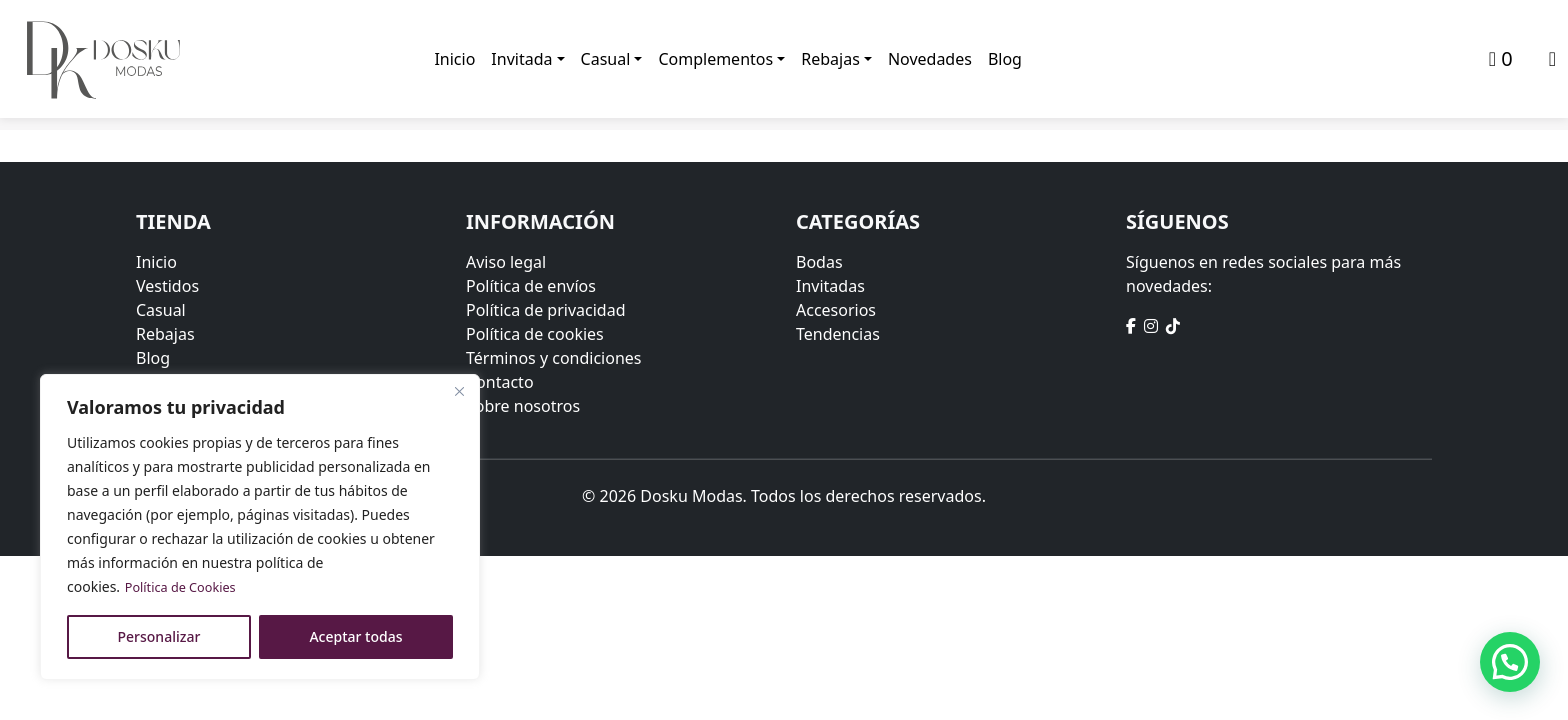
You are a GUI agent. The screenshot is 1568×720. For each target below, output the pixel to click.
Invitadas (830, 285)
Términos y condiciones (554, 357)
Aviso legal (506, 261)
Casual (606, 60)
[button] (1510, 661)
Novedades (931, 60)
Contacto (500, 381)
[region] (260, 527)
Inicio (455, 60)
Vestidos (167, 285)
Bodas (819, 261)
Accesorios (836, 309)
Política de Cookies (186, 586)
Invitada (522, 60)
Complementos (716, 60)
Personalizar (159, 636)
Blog (1006, 60)
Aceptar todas (355, 636)
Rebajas (831, 60)
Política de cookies (535, 333)
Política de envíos (531, 285)
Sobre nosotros (523, 405)
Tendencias (838, 333)
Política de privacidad (546, 309)
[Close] (459, 391)
